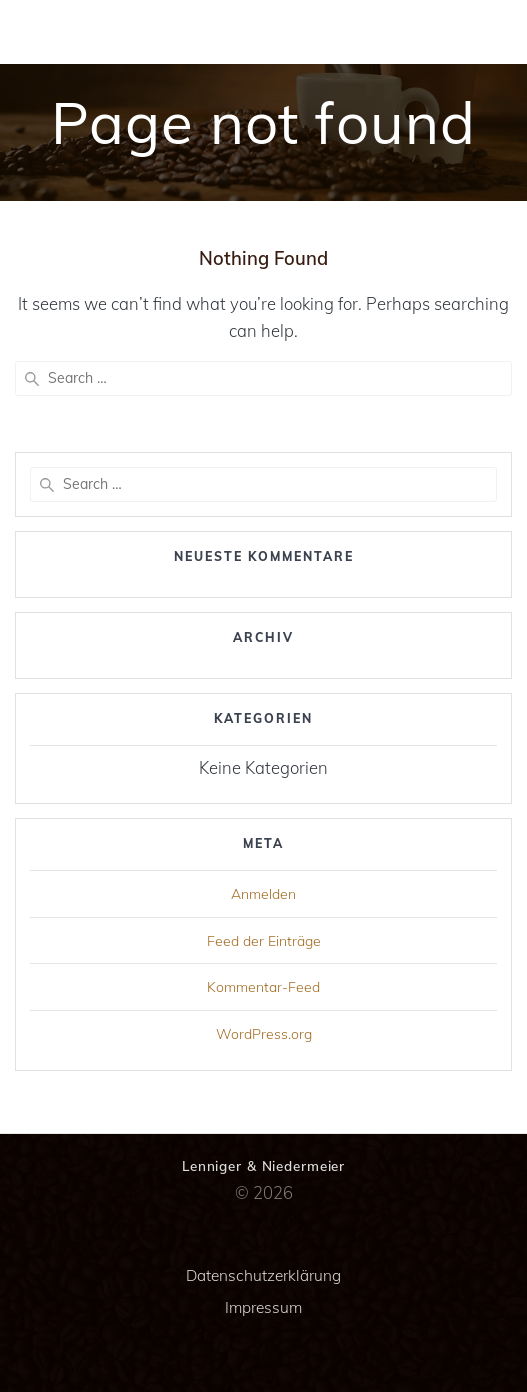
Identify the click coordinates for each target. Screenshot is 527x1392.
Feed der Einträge (264, 941)
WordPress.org (264, 1034)
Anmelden (263, 894)
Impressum (263, 1307)
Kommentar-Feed (263, 987)
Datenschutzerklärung (263, 1275)
